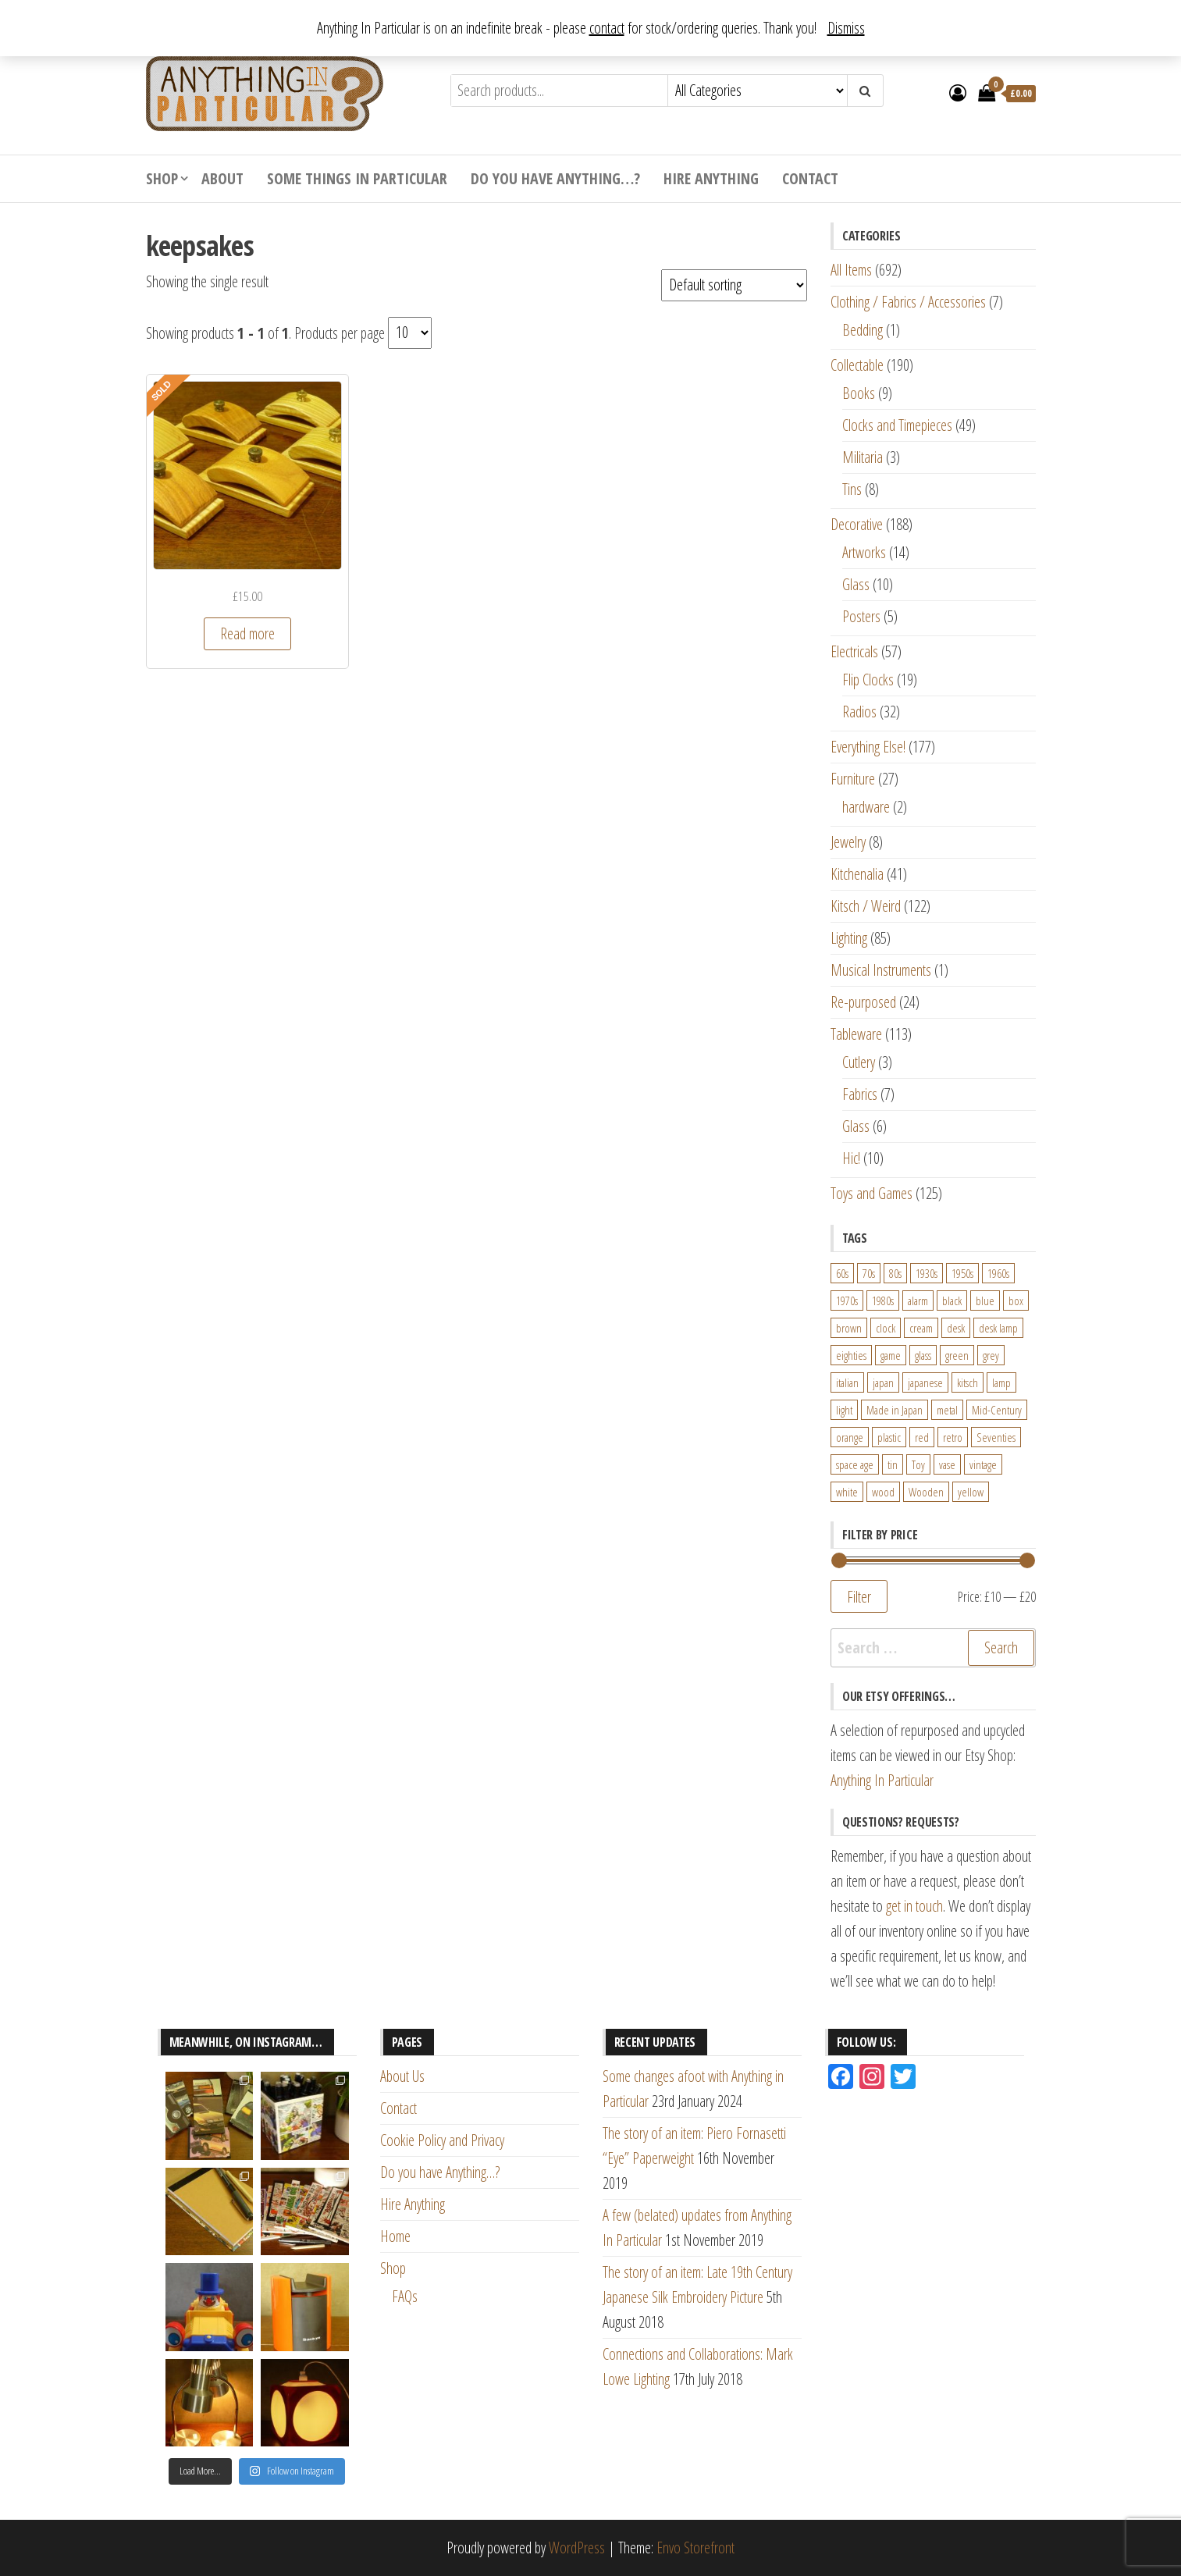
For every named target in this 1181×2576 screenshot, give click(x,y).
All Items (851, 269)
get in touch (914, 1905)
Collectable (857, 364)
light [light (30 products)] (844, 1410)
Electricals (854, 651)
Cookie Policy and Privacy (442, 2140)
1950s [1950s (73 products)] (962, 1273)
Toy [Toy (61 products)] (918, 1464)
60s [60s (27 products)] (842, 1273)
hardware (866, 806)
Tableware (856, 1033)
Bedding (862, 329)
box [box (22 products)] (1015, 1300)
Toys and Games (871, 1193)
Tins (852, 489)
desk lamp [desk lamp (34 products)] (998, 1328)
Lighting (849, 937)
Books (858, 393)
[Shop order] (734, 285)
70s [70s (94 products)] (869, 1273)
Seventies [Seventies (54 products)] (996, 1437)
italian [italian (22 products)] (847, 1382)
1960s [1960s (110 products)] (998, 1273)
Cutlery (858, 1062)
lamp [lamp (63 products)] (1001, 1382)
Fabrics (859, 1094)
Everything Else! (868, 746)
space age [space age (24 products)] (854, 1464)
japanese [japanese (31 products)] (925, 1382)
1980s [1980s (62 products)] (883, 1300)
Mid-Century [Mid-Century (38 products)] (997, 1410)
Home (395, 2236)
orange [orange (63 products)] (849, 1437)
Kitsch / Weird (866, 905)
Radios (859, 711)
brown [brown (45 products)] (849, 1328)
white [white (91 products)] (847, 1492)
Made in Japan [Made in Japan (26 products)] (894, 1410)
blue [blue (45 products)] (985, 1300)
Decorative (857, 524)
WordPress (577, 2547)
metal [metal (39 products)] (947, 1410)
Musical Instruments (881, 969)
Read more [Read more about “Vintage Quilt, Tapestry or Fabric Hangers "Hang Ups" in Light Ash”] (247, 633)
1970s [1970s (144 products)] (847, 1300)
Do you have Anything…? (555, 178)
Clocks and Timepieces (897, 425)
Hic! (851, 1158)
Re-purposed (863, 1001)
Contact (810, 178)
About (222, 178)
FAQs (405, 2296)
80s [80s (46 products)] (895, 1273)
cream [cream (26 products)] (921, 1328)
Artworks (864, 552)
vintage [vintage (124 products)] (983, 1464)
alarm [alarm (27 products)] (918, 1300)
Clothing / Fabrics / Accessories (908, 301)
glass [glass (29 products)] (923, 1355)
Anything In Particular (882, 1780)
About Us (402, 2076)
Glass (856, 584)
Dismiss (846, 27)
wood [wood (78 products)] (883, 1492)
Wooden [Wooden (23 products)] (926, 1492)
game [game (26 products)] (890, 1355)
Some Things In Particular (357, 178)
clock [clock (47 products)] (885, 1328)
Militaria (862, 457)
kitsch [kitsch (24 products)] (967, 1382)
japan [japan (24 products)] (883, 1382)
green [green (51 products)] (957, 1355)
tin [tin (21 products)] (893, 1464)
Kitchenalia (857, 873)
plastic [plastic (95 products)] (889, 1437)
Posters (861, 616)
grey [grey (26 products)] (991, 1355)
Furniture (853, 778)
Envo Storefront (695, 2547)
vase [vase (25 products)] (947, 1464)
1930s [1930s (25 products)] (926, 1273)
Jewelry (848, 841)
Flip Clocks (868, 679)
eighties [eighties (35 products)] (851, 1355)
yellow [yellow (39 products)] (971, 1492)
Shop (162, 178)
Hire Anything (711, 178)
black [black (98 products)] (952, 1300)
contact (606, 27)
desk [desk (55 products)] (956, 1328)
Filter (859, 1596)
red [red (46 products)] (922, 1437)
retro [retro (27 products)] (952, 1437)
